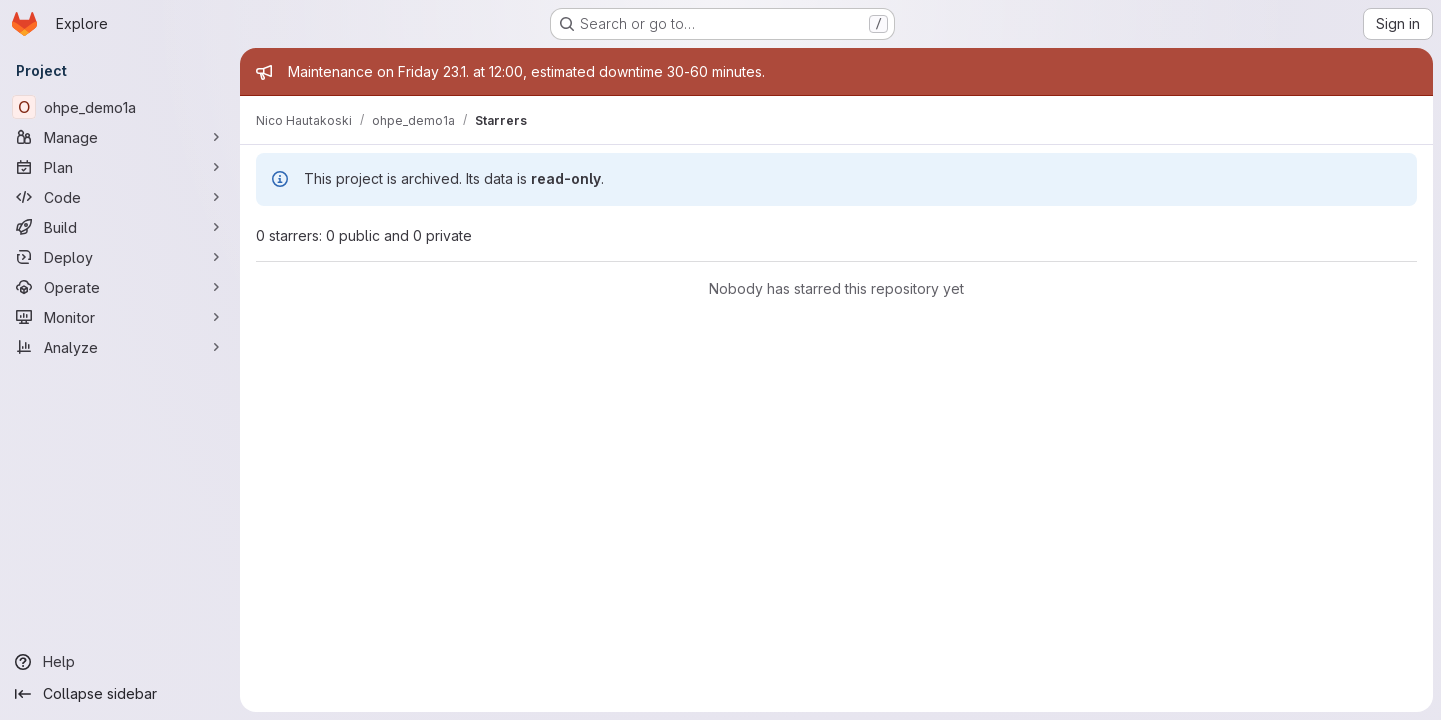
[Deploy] (120, 257)
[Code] (120, 197)
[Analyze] (120, 347)
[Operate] (120, 287)
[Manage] (120, 137)
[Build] (120, 227)
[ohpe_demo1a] (120, 107)
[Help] (120, 662)
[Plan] (120, 167)
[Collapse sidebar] (120, 694)
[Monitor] (120, 317)
